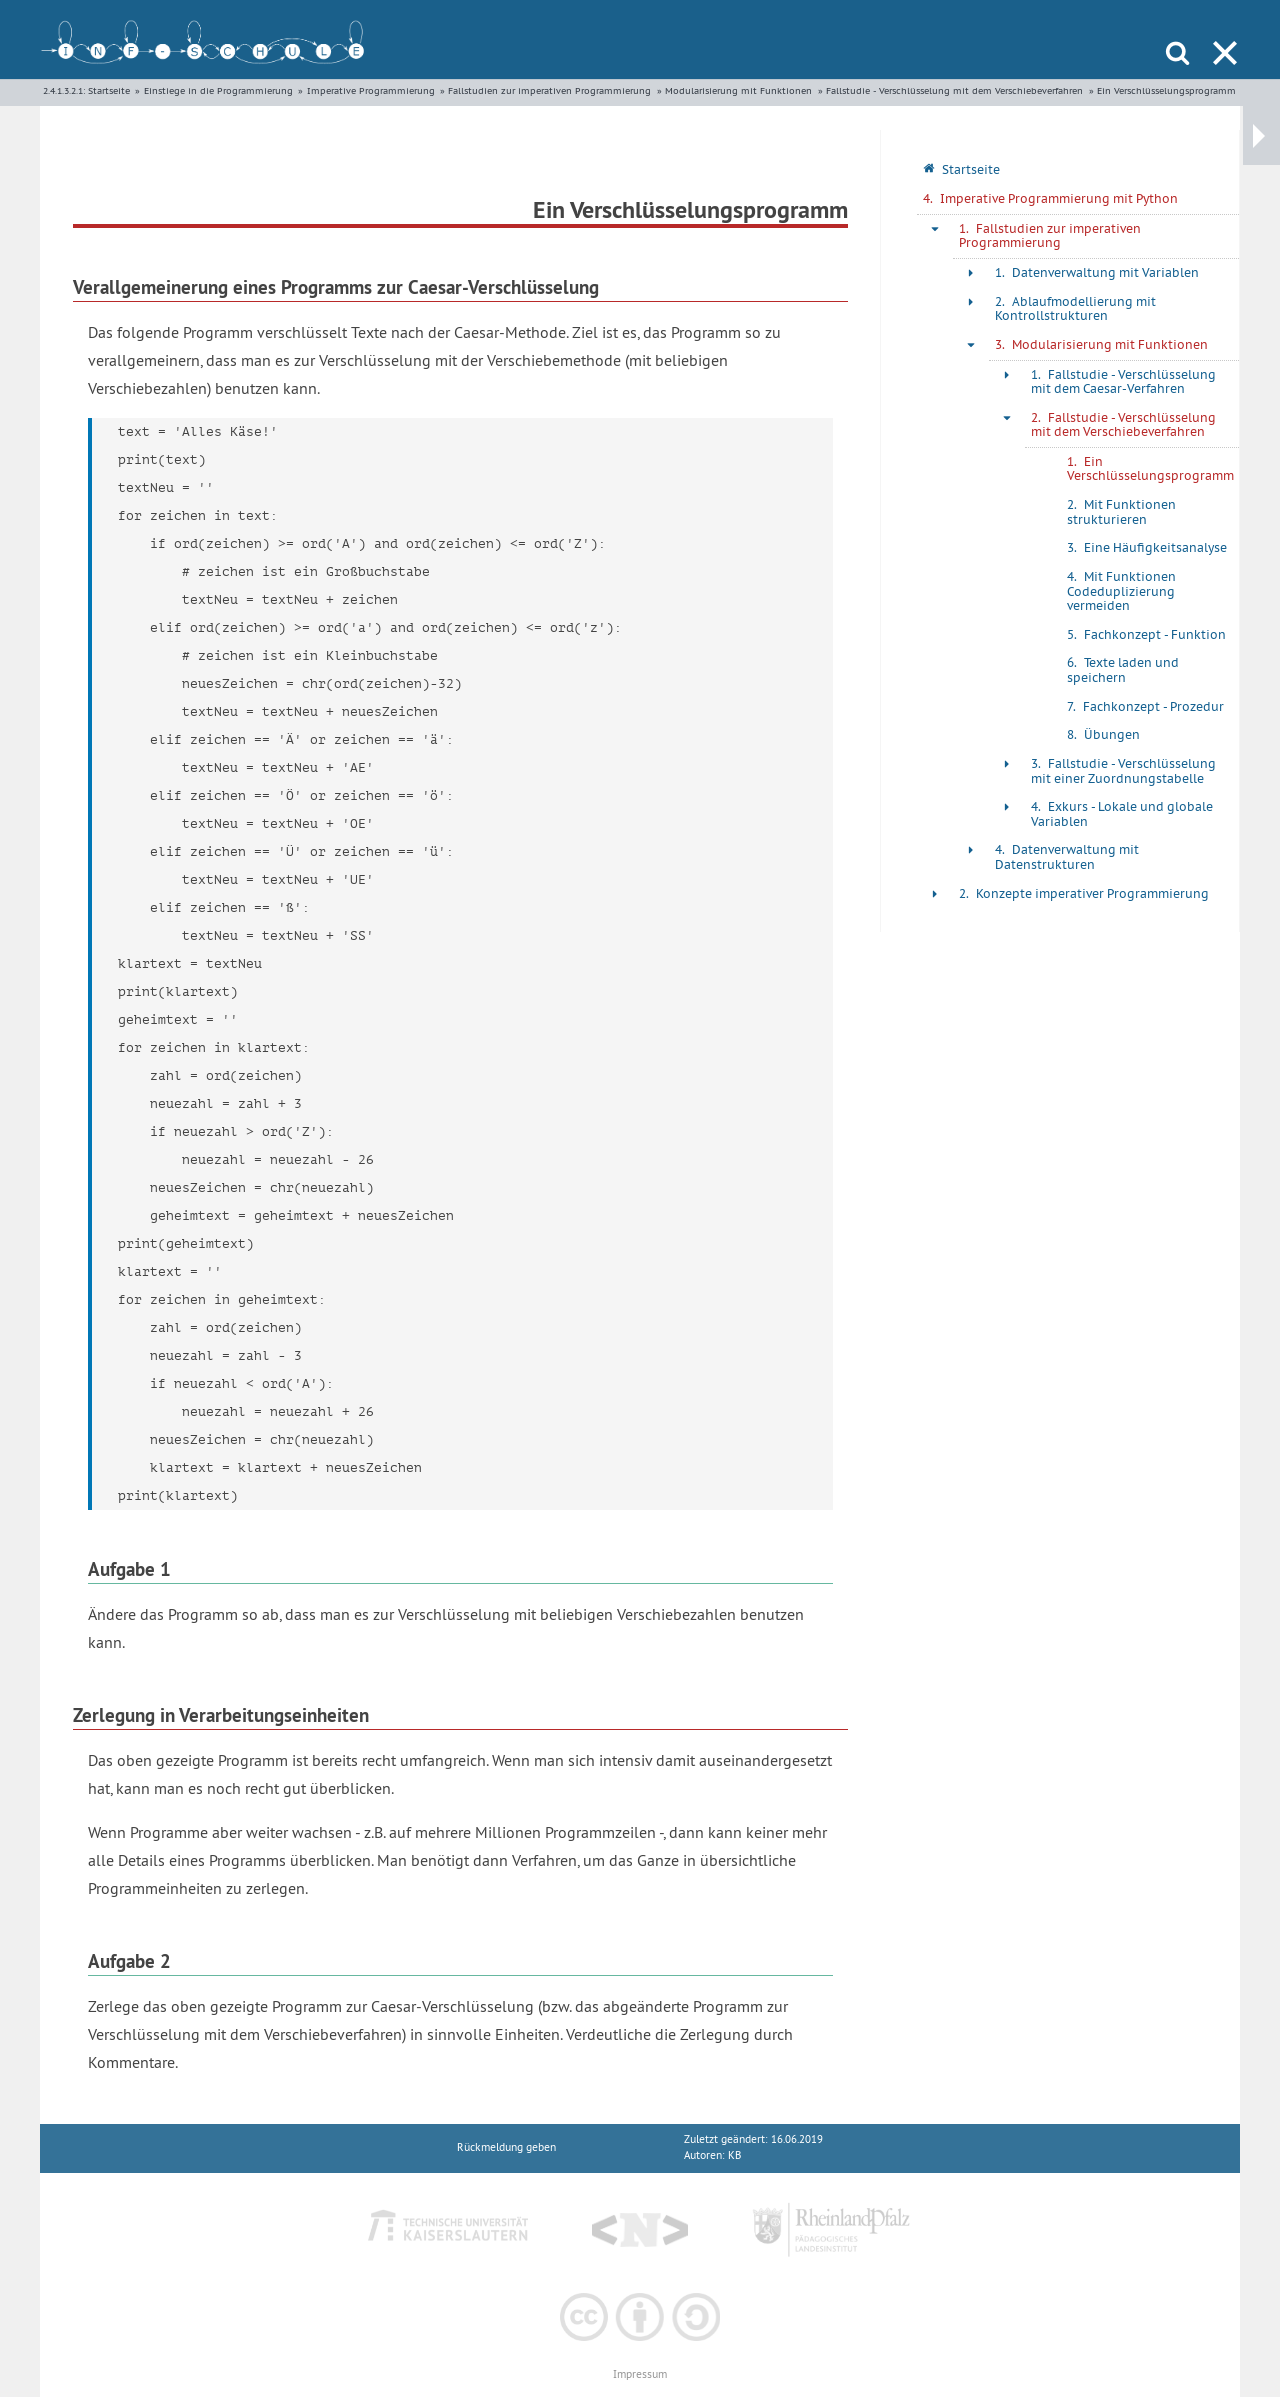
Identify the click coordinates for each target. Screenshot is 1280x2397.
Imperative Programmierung (371, 90)
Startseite (109, 90)
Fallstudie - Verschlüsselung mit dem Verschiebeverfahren (954, 90)
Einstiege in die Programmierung (218, 90)
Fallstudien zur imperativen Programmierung (549, 90)
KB (734, 2155)
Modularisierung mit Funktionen (738, 90)
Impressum (640, 2374)
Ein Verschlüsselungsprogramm (1166, 90)
